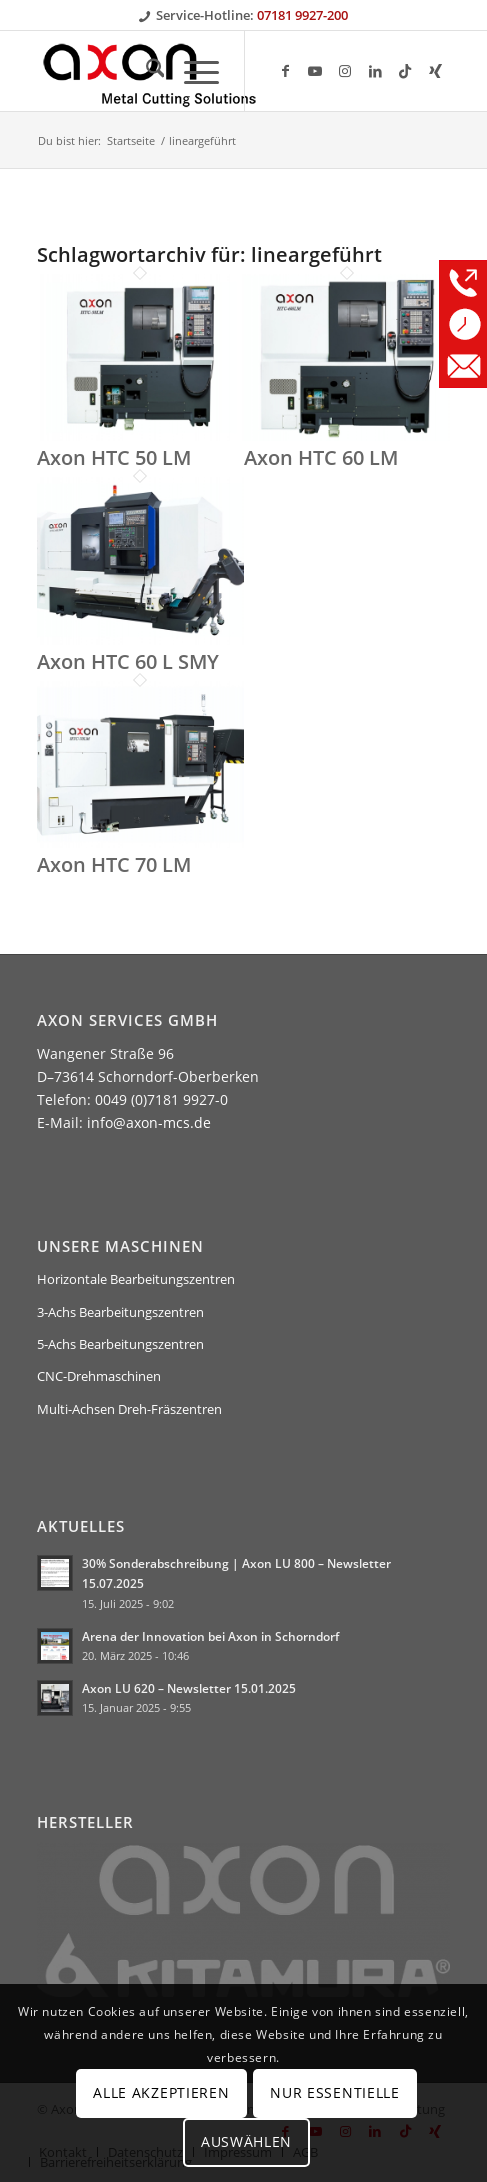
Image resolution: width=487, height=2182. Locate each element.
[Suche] (145, 71)
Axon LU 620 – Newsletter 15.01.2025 (189, 1688)
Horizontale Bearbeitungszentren (136, 1279)
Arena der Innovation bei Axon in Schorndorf (210, 1636)
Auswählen (246, 2141)
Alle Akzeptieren (161, 2092)
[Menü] (191, 71)
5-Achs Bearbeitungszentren (120, 1344)
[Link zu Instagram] (345, 71)
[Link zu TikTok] (405, 71)
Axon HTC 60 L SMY (128, 661)
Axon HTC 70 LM (114, 864)
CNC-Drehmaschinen (99, 1376)
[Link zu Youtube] (315, 71)
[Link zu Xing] (435, 71)
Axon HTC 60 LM (321, 457)
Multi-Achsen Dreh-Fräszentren (129, 1409)
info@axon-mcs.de (149, 1122)
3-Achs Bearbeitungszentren (120, 1312)
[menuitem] (145, 71)
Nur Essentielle (335, 2092)
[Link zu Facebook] (285, 71)
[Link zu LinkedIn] (375, 71)
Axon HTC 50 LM (114, 457)
